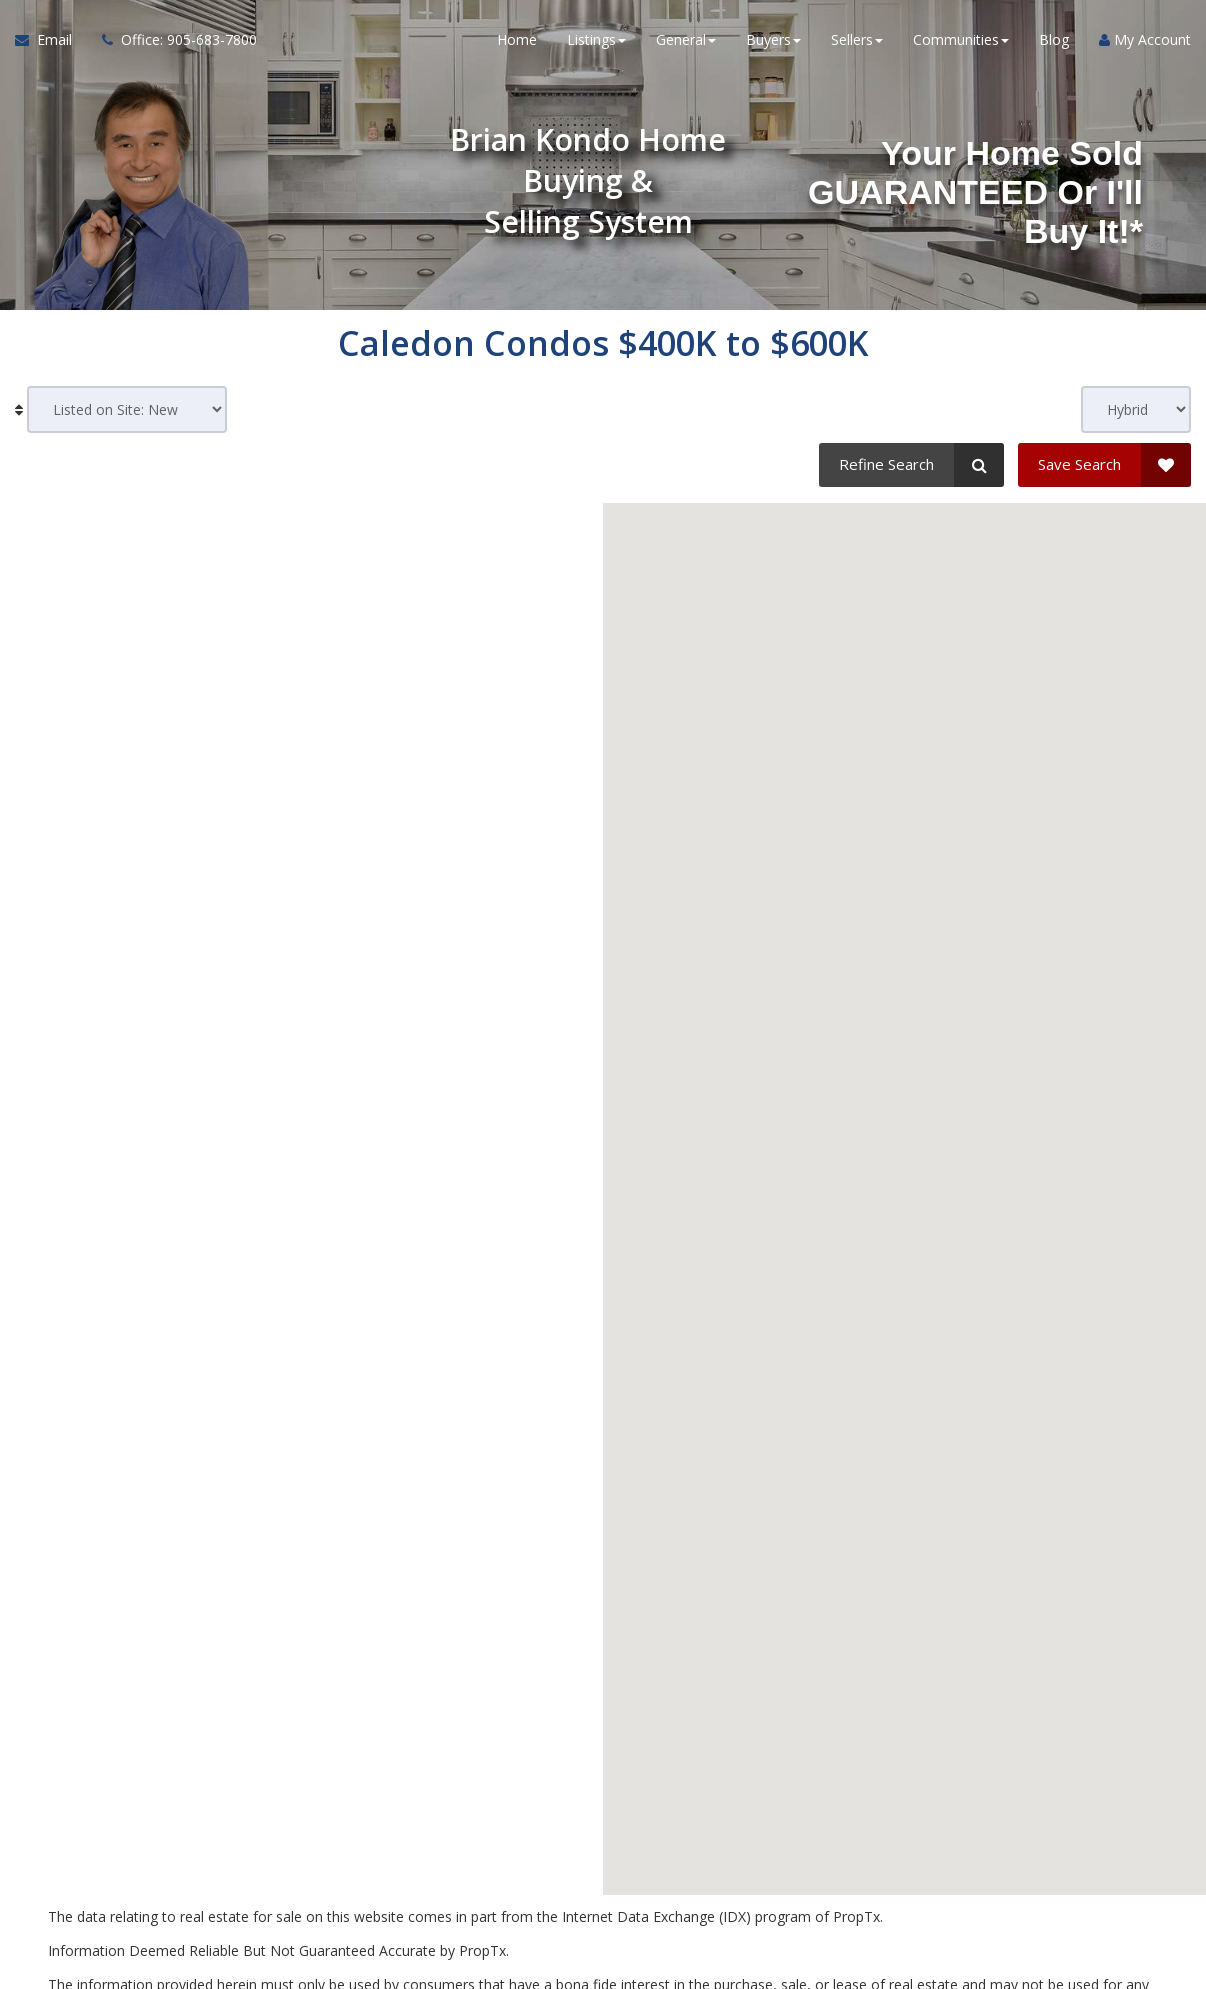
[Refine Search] (911, 465)
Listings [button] (596, 39)
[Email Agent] (51, 40)
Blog (1054, 39)
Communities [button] (961, 39)
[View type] (1136, 409)
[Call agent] (172, 40)
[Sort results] (127, 409)
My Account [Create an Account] (1145, 39)
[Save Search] (1104, 465)
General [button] (686, 39)
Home (517, 39)
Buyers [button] (773, 39)
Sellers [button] (857, 39)
